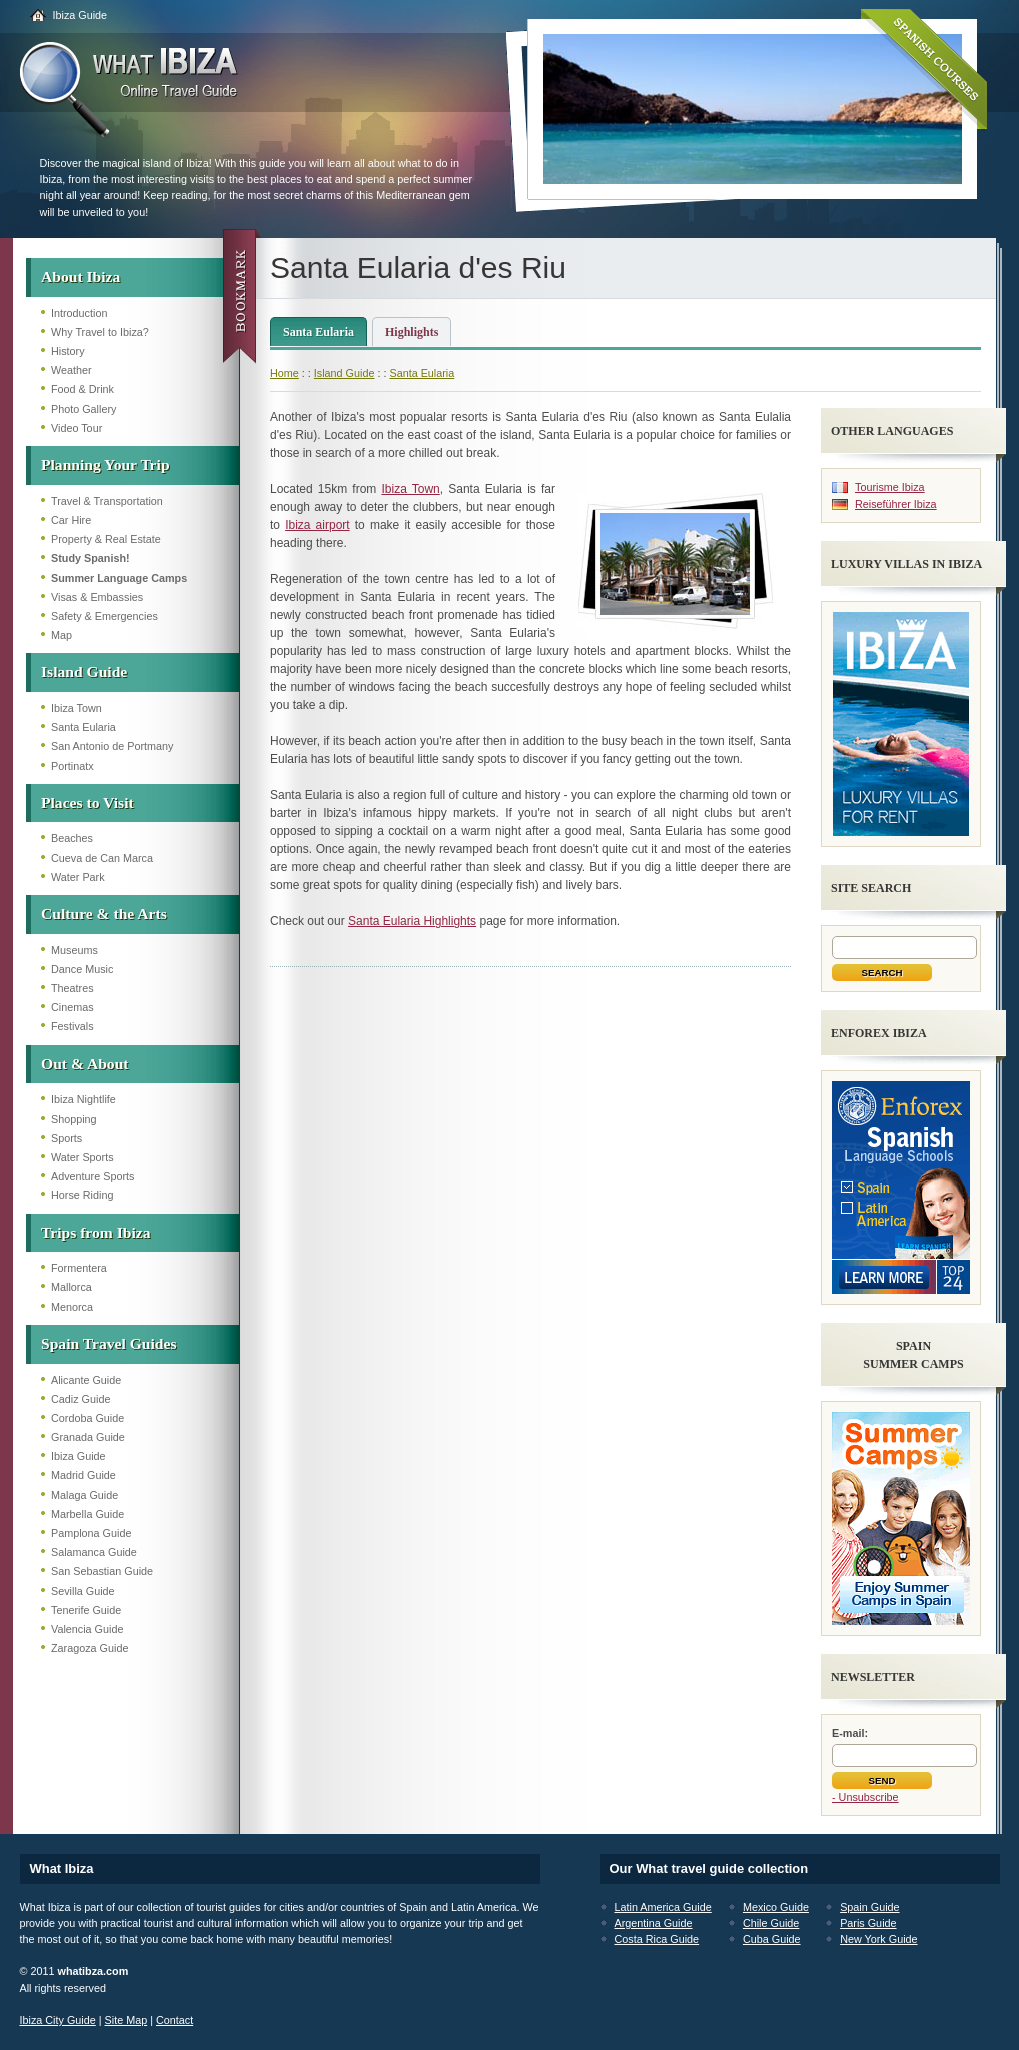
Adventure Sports (92, 1176)
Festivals (72, 1026)
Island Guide (84, 671)
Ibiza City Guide (58, 2020)
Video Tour (76, 428)
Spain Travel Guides (108, 1343)
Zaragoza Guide (89, 1648)
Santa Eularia (83, 727)
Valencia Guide (87, 1629)
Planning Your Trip (105, 464)
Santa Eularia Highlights (412, 921)
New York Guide (878, 1939)
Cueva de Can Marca (102, 858)
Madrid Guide (83, 1475)
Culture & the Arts (104, 913)
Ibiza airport (317, 525)
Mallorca (71, 1287)
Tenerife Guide (86, 1610)
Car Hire (71, 520)
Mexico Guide (776, 1907)
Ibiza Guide (80, 15)
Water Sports (82, 1157)
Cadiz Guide (80, 1399)
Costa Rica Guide (657, 1939)
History (68, 351)
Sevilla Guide (83, 1591)
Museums (74, 950)
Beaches (72, 838)
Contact (174, 2020)
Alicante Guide (86, 1380)
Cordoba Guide (87, 1418)
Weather (71, 370)
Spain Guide (869, 1907)
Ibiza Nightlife (83, 1099)
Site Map (126, 2020)
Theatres (72, 988)
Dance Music (82, 969)
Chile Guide (771, 1923)
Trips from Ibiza (95, 1232)
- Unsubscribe (865, 1797)
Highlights (411, 332)
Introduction (79, 313)
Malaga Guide (84, 1495)
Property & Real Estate (106, 539)
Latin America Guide (663, 1907)
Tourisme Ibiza (890, 487)
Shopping (74, 1119)
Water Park (78, 877)
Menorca (72, 1307)
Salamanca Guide (94, 1552)
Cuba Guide (772, 1939)
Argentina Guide (654, 1923)
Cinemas (72, 1007)
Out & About (85, 1063)
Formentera (79, 1268)
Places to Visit (87, 802)
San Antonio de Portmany (112, 746)
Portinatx (72, 766)
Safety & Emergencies (104, 616)
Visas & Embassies (97, 597)
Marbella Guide (87, 1514)
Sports (66, 1138)
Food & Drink (82, 389)
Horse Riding (82, 1195)
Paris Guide (868, 1923)
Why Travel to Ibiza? (100, 332)
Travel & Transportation (107, 501)
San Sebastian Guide (102, 1571)
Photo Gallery (83, 409)
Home (284, 373)
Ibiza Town (76, 708)
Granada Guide (88, 1437)
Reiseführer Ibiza (896, 504)
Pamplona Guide (91, 1533)
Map (61, 635)
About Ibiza (80, 276)
